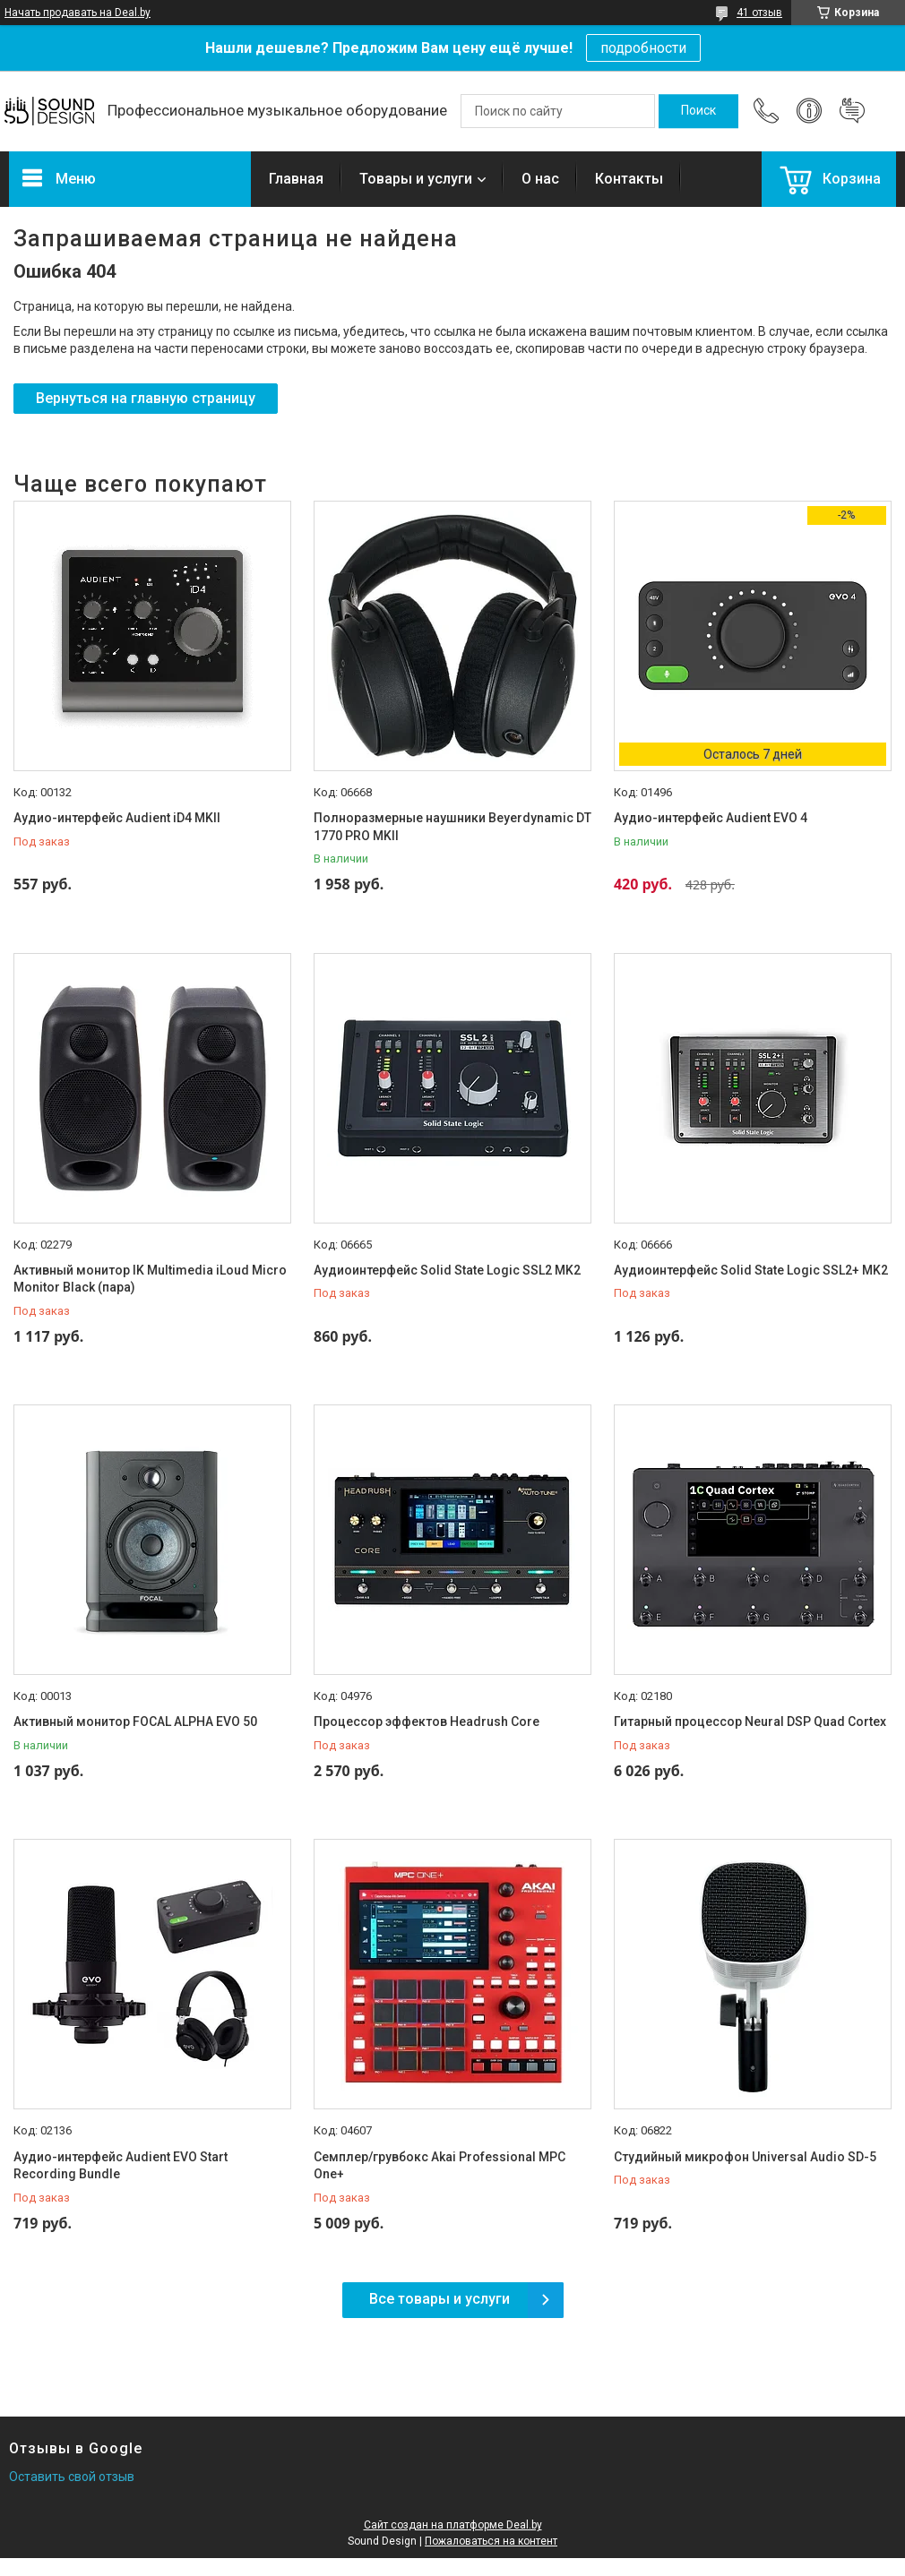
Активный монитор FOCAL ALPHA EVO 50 (135, 1721)
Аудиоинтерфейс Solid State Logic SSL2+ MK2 (751, 1270)
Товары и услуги (415, 178)
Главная (296, 178)
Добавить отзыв (852, 111)
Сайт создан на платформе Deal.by (453, 2525)
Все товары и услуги (439, 2298)
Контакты (629, 178)
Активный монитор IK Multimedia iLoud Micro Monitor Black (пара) (150, 1279)
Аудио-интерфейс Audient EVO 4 (710, 818)
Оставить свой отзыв (71, 2476)
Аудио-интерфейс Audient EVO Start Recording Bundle (120, 2166)
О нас (540, 178)
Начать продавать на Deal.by (77, 12)
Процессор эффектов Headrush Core (426, 1721)
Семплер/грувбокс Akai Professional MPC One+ (439, 2166)
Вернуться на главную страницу (145, 398)
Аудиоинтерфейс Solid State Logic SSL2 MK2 (447, 1270)
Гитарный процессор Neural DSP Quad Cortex (750, 1721)
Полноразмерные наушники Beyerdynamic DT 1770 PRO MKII (452, 827)
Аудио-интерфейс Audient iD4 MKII (116, 818)
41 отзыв (759, 12)
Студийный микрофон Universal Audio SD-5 (745, 2157)
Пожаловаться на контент (491, 2541)
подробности (643, 47)
